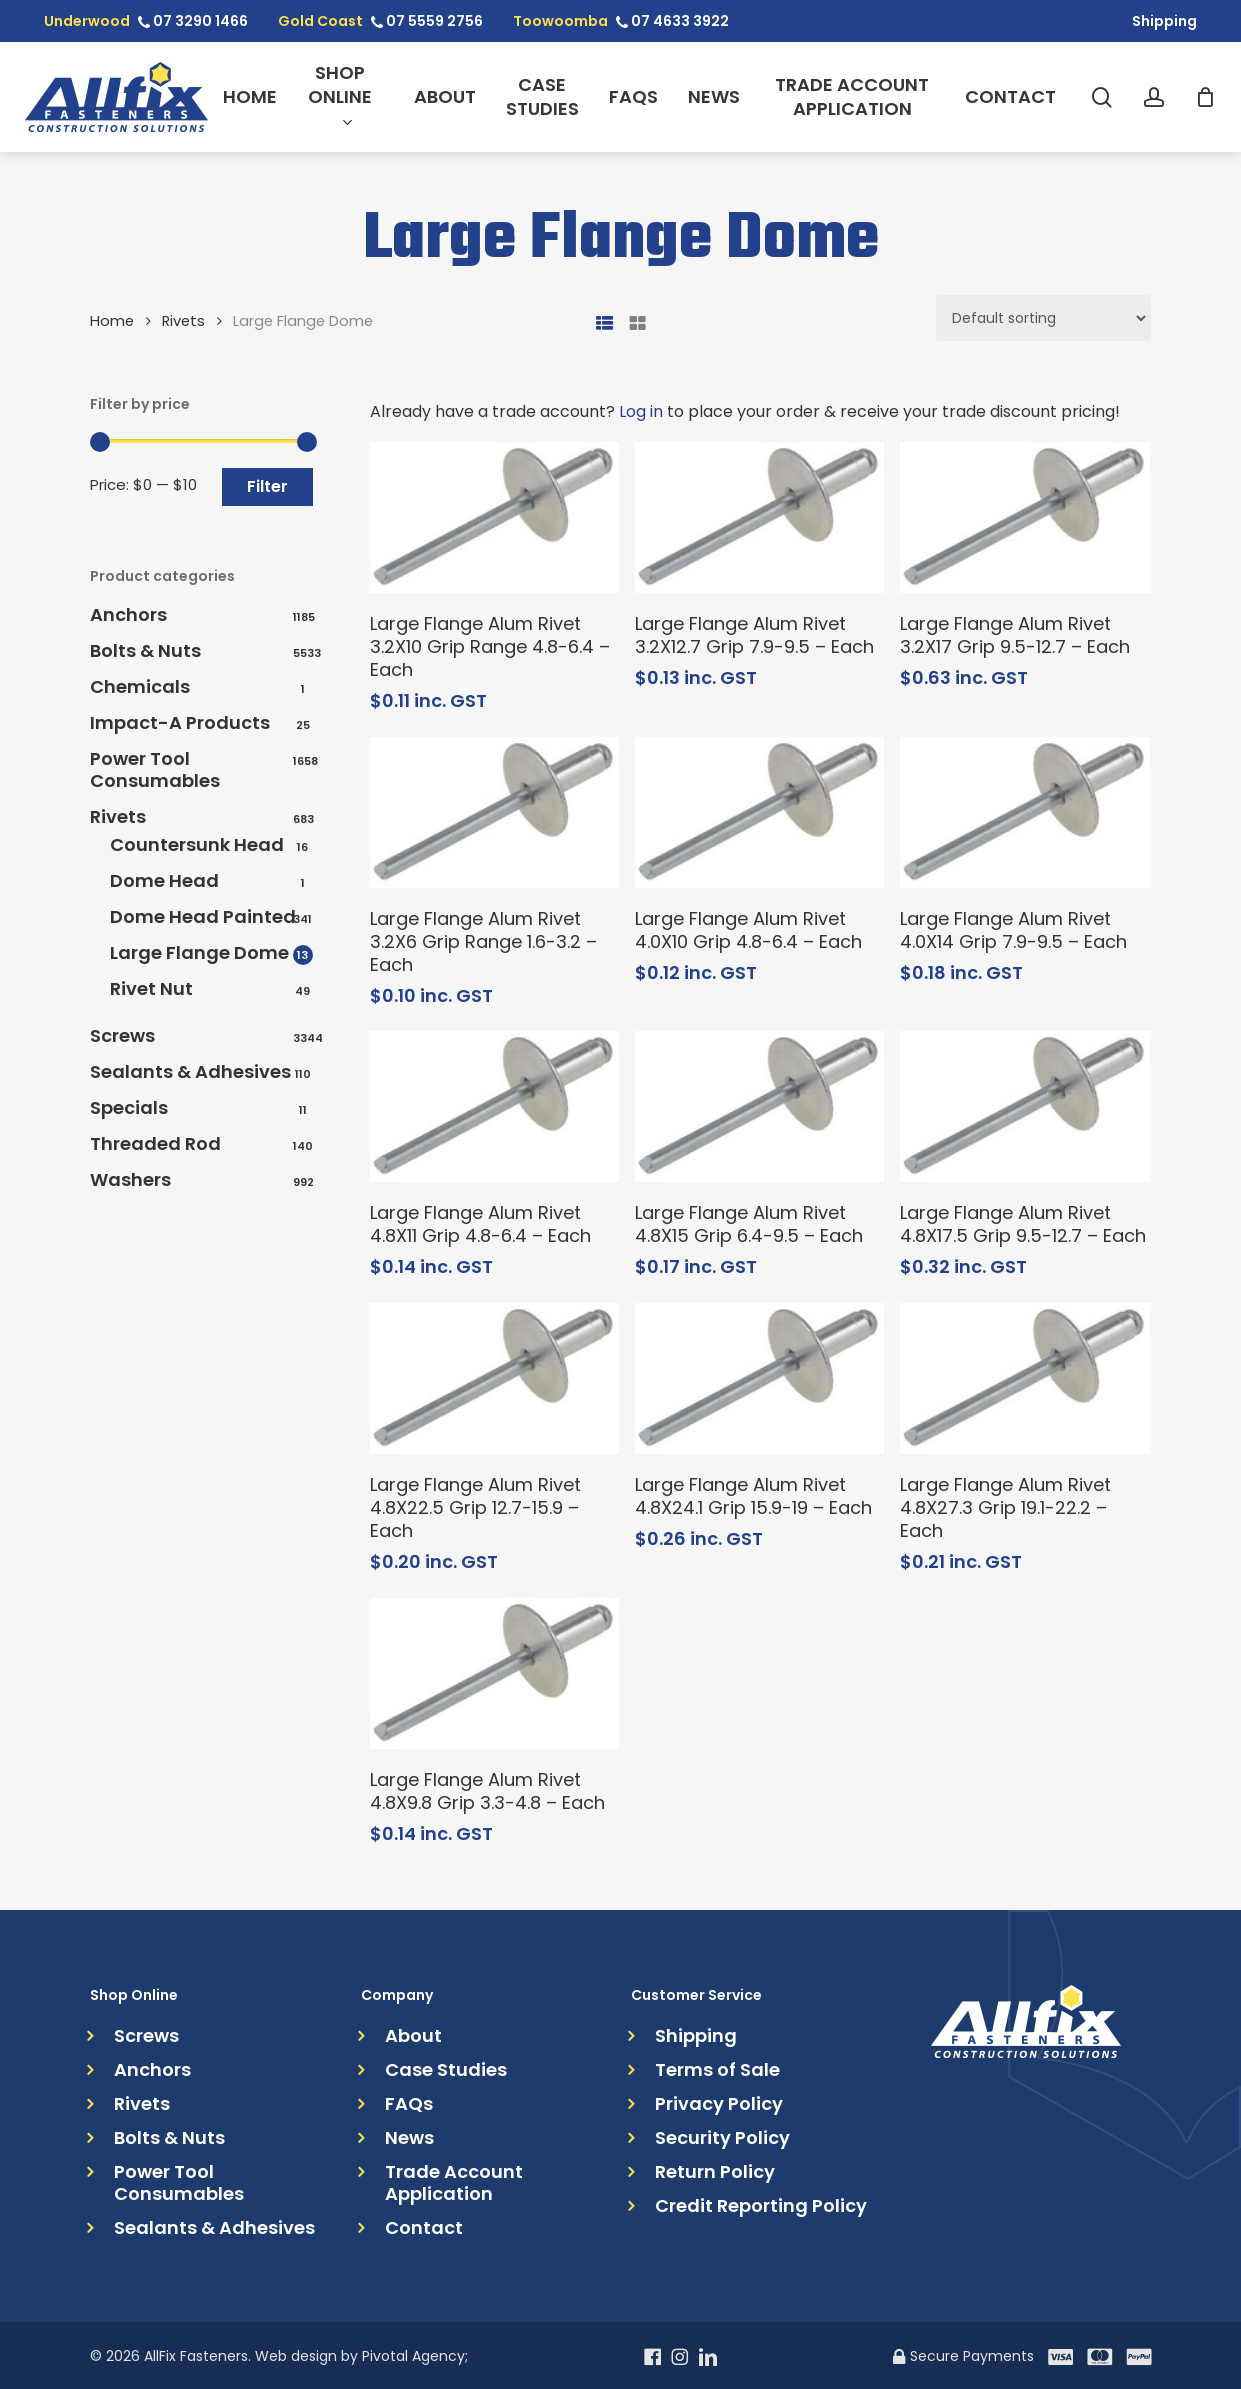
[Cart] (1205, 97)
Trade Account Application (454, 2183)
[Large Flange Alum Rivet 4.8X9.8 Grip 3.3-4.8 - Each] (494, 1673)
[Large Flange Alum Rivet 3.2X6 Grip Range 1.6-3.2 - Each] (494, 812)
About (413, 2036)
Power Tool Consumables (155, 770)
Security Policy (722, 2138)
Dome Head (164, 881)
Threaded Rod (155, 1144)
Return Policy (715, 2172)
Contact (424, 2228)
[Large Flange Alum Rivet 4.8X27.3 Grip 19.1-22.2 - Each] (1024, 1378)
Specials (129, 1108)
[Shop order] (1043, 318)
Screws (122, 1036)
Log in (641, 411)
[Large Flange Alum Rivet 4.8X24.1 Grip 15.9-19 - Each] (759, 1378)
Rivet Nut (151, 989)
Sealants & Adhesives (190, 1072)
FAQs (409, 2104)
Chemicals (140, 687)
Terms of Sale (717, 2070)
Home (112, 321)
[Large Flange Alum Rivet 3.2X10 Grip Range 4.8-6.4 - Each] (494, 517)
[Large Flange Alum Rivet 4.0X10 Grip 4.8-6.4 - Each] (759, 812)
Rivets (183, 321)
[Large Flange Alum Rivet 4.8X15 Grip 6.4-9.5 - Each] (759, 1106)
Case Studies (446, 2070)
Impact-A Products (180, 723)
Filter (267, 486)
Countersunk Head (197, 845)
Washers (130, 1180)
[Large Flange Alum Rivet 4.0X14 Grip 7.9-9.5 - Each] (1024, 812)
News (409, 2138)
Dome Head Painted (203, 917)
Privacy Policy (719, 2104)
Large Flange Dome (199, 953)
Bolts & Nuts (145, 651)
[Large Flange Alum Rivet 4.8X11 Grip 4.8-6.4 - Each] (494, 1106)
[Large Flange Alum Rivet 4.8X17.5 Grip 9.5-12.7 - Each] (1024, 1106)
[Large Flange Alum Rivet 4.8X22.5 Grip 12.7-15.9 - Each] (494, 1378)
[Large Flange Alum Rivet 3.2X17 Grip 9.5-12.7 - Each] (1024, 517)
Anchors (128, 615)
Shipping (696, 2036)
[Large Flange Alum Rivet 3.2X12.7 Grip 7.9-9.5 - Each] (759, 517)
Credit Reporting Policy (761, 2206)
